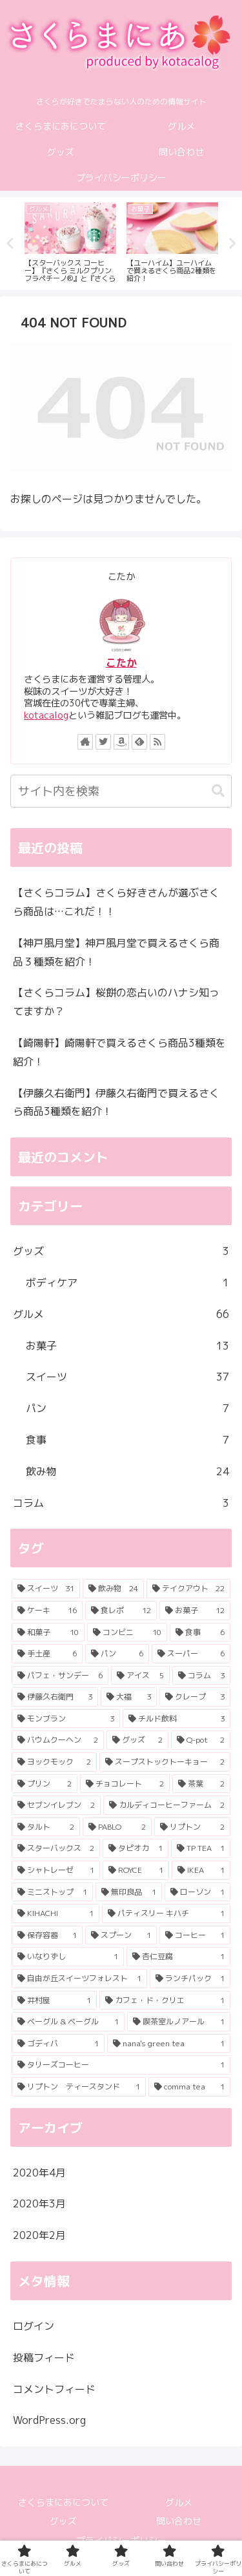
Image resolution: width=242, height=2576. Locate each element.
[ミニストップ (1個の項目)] (52, 1892)
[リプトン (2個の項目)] (192, 1827)
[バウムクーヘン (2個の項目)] (58, 1740)
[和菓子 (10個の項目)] (48, 1632)
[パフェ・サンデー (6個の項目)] (60, 1675)
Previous (9, 243)
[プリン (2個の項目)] (44, 1784)
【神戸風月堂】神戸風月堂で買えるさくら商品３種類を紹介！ (116, 952)
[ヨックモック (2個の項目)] (54, 1762)
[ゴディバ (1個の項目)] (58, 2043)
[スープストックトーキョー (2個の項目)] (165, 1762)
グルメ (121, 1314)
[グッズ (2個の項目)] (137, 1740)
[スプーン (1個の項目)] (120, 1935)
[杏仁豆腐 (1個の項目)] (178, 1956)
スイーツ (127, 1377)
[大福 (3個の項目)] (128, 1697)
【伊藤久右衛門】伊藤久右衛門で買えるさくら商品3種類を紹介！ (116, 1102)
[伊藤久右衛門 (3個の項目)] (55, 1697)
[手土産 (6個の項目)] (47, 1653)
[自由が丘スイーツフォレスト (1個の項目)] (79, 1978)
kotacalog (46, 715)
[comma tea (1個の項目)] (189, 2087)
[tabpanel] (70, 241)
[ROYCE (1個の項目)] (135, 1870)
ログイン (33, 2326)
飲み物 (127, 1471)
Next (232, 243)
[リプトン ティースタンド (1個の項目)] (79, 2087)
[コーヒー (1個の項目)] (194, 1935)
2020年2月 (39, 2235)
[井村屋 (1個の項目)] (54, 2000)
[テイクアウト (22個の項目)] (188, 1588)
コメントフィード (54, 2389)
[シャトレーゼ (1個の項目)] (56, 1870)
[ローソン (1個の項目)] (197, 1892)
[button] (218, 791)
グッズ (121, 1251)
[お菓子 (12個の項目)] (194, 1610)
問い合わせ (178, 2521)
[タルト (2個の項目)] (46, 1827)
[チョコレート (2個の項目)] (124, 1784)
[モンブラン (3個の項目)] (66, 1719)
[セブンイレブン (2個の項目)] (56, 1805)
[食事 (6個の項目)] (200, 1632)
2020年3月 (39, 2203)
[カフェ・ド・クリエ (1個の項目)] (165, 2000)
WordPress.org (49, 2420)
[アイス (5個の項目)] (140, 1675)
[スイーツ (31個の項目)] (46, 1588)
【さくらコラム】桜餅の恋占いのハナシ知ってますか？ (116, 1001)
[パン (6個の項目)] (116, 1653)
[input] (121, 791)
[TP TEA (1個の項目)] (200, 1848)
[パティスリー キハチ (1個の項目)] (166, 1913)
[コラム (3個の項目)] (201, 1675)
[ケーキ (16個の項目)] (47, 1610)
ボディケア (127, 1282)
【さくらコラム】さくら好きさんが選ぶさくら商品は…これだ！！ (116, 902)
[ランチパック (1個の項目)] (190, 1978)
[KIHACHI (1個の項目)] (55, 1913)
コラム (121, 1503)
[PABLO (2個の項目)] (117, 1827)
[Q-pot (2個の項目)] (200, 1740)
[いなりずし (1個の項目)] (68, 1956)
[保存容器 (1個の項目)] (47, 1935)
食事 (127, 1440)
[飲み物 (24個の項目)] (113, 1588)
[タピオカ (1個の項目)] (135, 1848)
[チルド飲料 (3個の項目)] (177, 1719)
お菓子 (127, 1346)
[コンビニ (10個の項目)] (127, 1632)
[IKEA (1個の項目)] (201, 1870)
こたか (121, 662)
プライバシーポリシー (121, 2540)
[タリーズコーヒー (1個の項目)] (121, 2065)
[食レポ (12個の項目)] (120, 1610)
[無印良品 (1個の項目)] (128, 1892)
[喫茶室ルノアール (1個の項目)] (178, 2021)
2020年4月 (39, 2172)
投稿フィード (44, 2357)
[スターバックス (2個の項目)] (56, 1848)
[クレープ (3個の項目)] (194, 1697)
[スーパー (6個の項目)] (191, 1653)
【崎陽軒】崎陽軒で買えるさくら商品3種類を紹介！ (119, 1052)
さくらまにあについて (63, 2502)
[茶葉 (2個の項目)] (201, 1784)
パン (127, 1408)
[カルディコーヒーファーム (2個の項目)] (167, 1805)
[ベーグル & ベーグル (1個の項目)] (68, 2021)
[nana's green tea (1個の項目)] (169, 2043)
